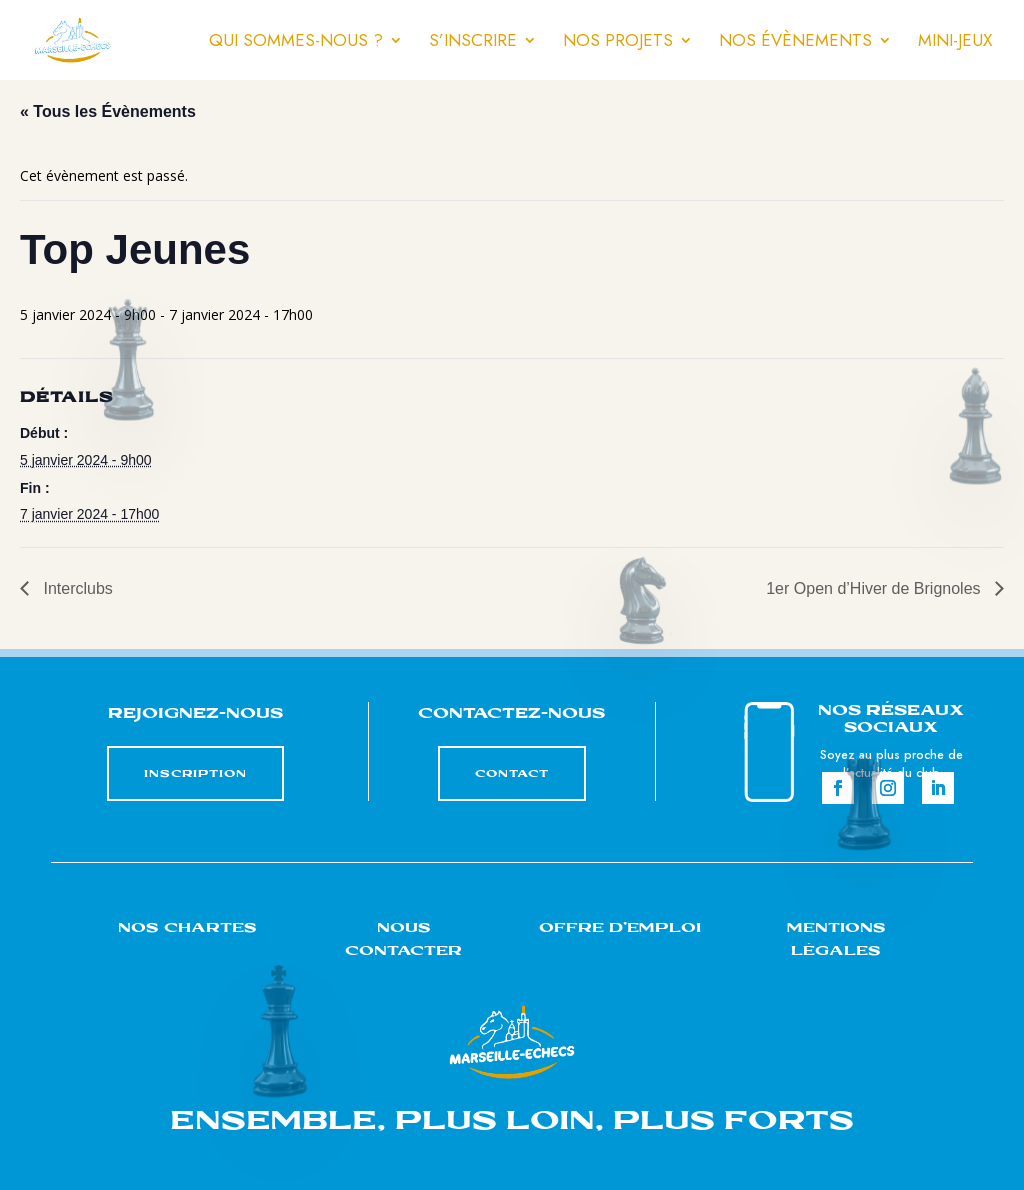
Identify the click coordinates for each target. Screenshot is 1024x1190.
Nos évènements (795, 42)
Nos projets (618, 42)
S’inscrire (473, 42)
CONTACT (512, 773)
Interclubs (76, 588)
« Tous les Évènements (108, 111)
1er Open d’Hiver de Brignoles (875, 588)
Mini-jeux (955, 42)
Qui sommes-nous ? (296, 42)
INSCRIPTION (195, 773)
